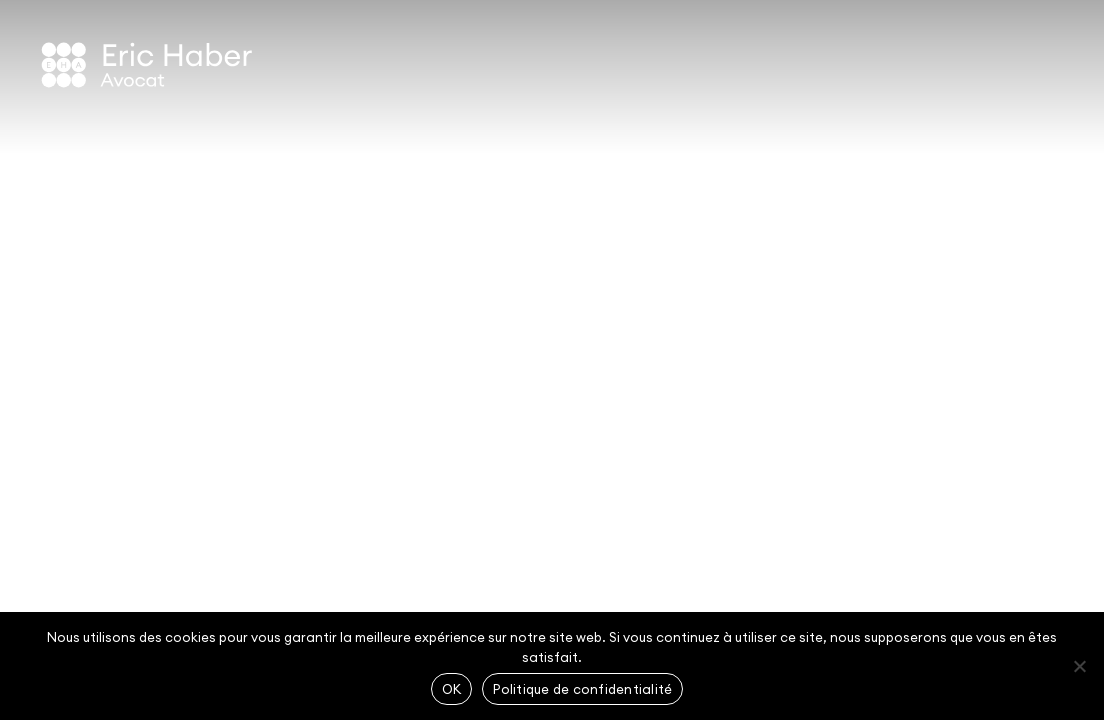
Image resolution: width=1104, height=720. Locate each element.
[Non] (1079, 666)
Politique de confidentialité (582, 689)
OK (452, 689)
